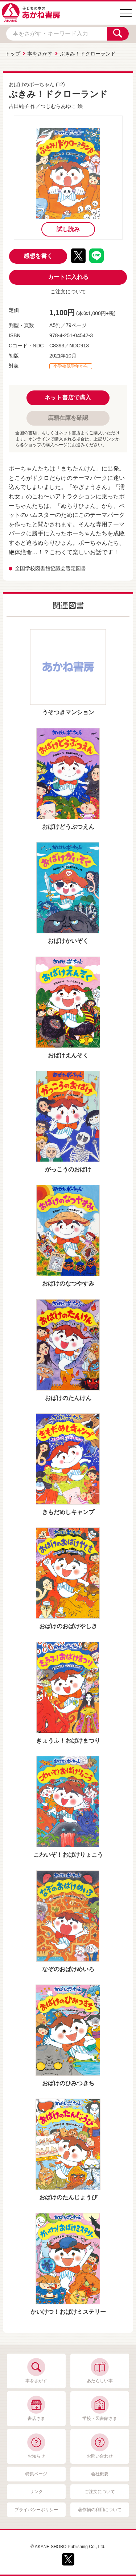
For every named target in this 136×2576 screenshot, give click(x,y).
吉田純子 (19, 106)
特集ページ (36, 2473)
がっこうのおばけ (68, 1169)
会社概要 (99, 2473)
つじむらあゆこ (58, 106)
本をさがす (40, 54)
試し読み (68, 229)
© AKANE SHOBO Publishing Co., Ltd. (67, 2546)
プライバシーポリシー (36, 2509)
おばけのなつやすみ (68, 1283)
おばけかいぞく (68, 941)
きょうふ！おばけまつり (68, 1740)
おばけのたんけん (68, 1398)
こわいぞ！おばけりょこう (68, 1855)
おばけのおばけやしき (68, 1626)
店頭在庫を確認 (68, 418)
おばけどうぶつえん (68, 827)
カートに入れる (68, 277)
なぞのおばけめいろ (68, 1969)
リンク (36, 2491)
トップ (12, 54)
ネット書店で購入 (68, 397)
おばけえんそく (68, 1055)
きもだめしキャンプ (68, 1512)
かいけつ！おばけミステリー (68, 2312)
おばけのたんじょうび (68, 2197)
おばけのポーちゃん (31, 84)
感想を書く (38, 256)
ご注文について (68, 291)
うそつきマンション (68, 712)
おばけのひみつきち (68, 2083)
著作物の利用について (99, 2509)
